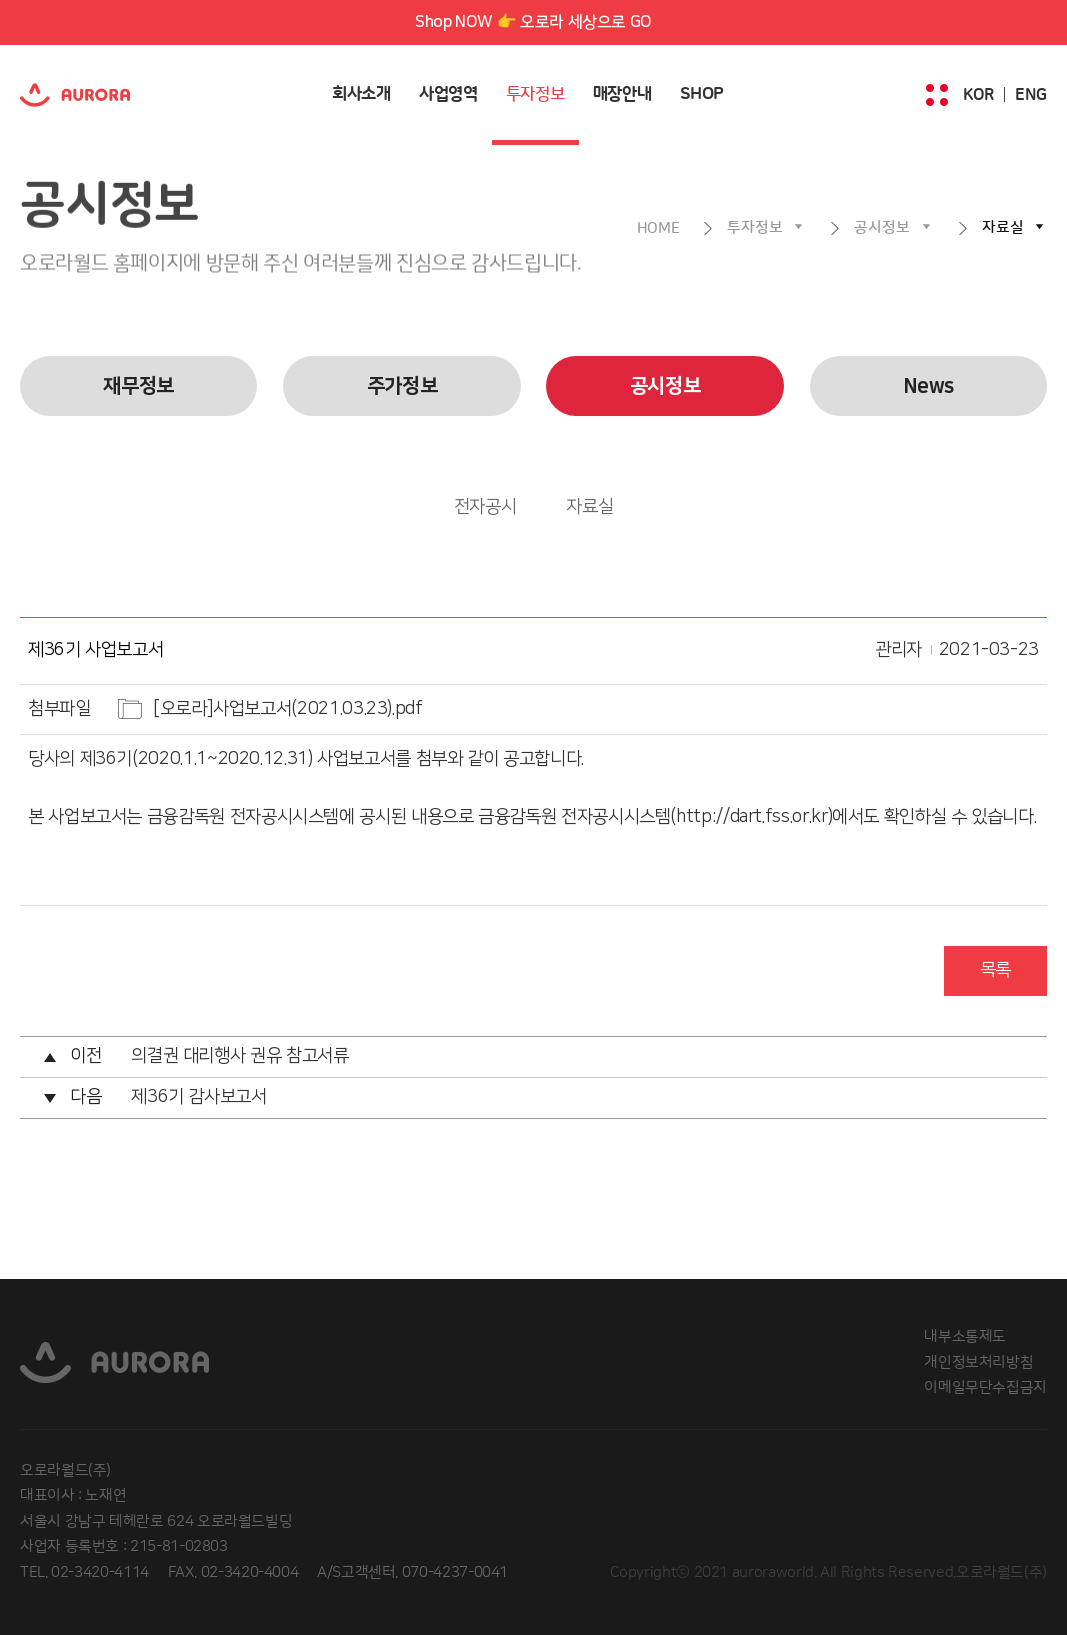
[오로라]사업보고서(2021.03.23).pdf (288, 709)
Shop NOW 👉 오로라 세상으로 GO (533, 22)
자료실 (1003, 227)
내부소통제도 (965, 1336)
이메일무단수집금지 (985, 1387)
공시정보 (882, 227)
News (929, 386)
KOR (979, 95)
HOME (658, 228)
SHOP (702, 94)
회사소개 (361, 94)
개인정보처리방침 (978, 1362)
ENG (1031, 95)
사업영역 (448, 94)
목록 (995, 970)
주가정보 (402, 386)
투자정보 (535, 94)
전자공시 (485, 507)
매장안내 (622, 94)
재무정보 (138, 386)
